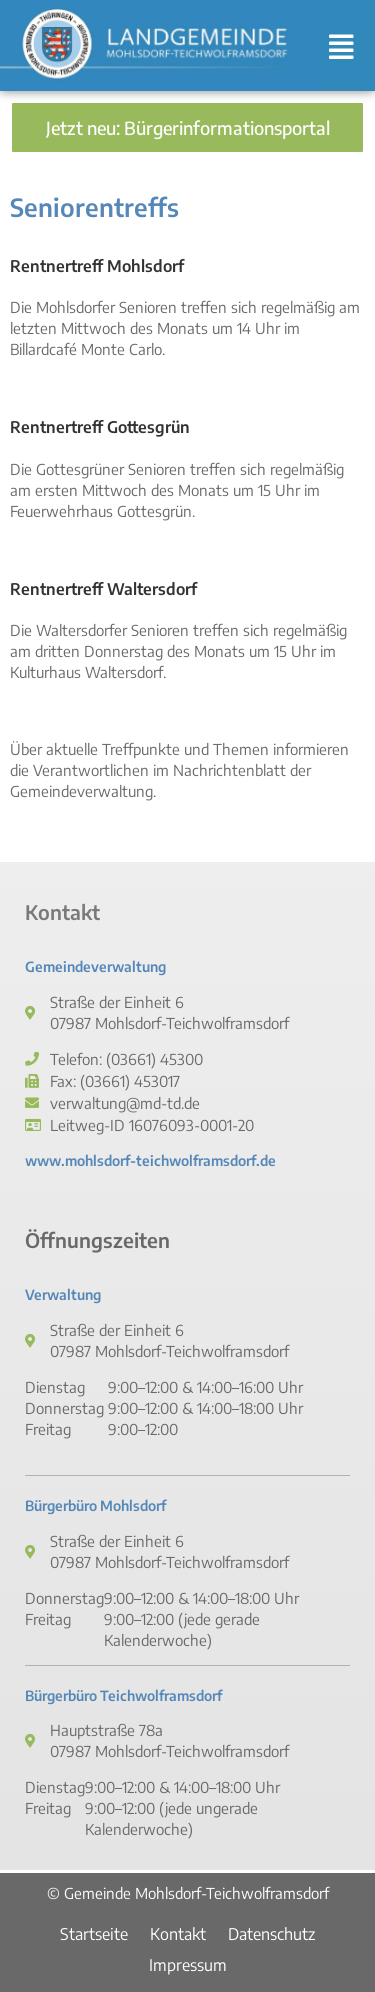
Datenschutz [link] (271, 1934)
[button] (347, 46)
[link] (159, 45)
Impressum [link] (188, 1965)
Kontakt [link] (178, 1934)
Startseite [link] (94, 1934)
